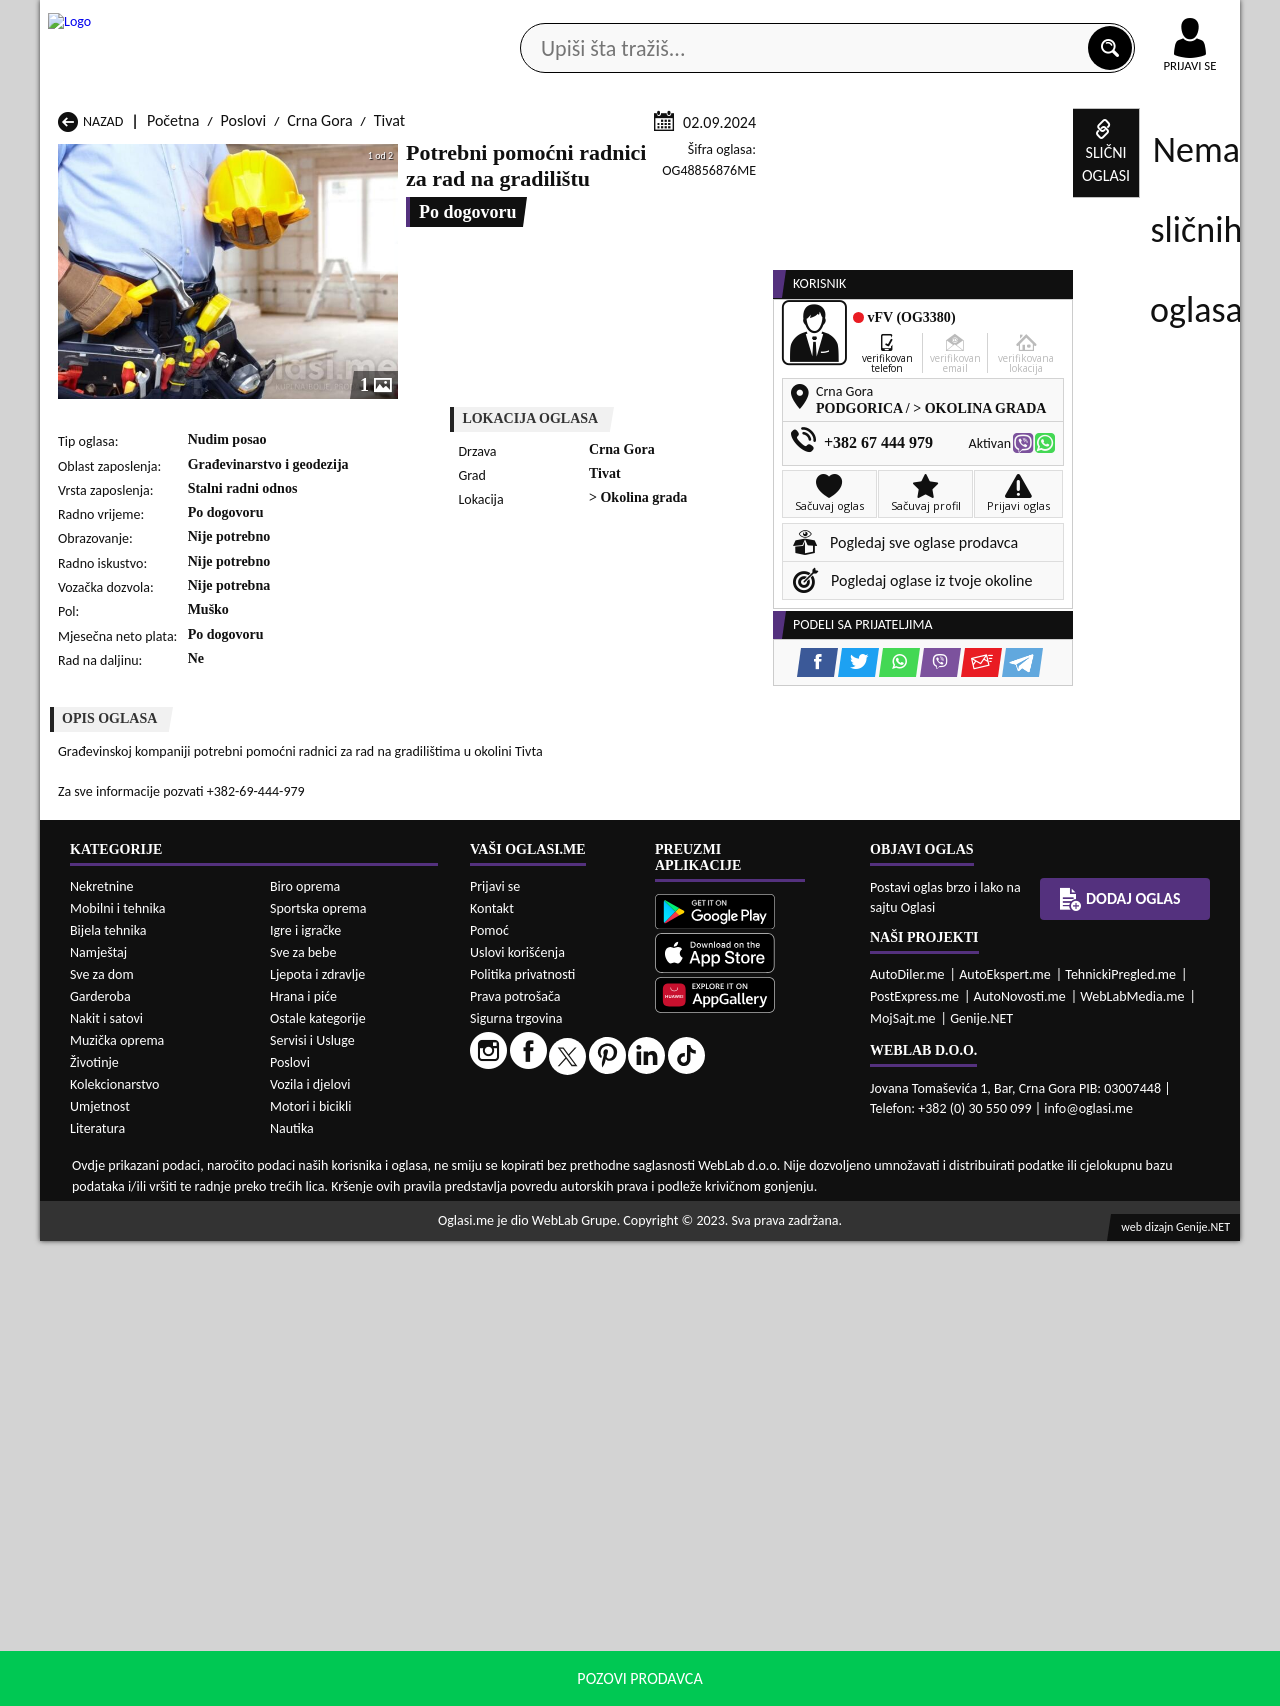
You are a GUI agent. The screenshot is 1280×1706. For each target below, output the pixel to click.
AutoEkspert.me (1005, 1438)
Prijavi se (495, 1350)
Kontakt (1008, 18)
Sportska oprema (318, 1373)
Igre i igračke (305, 1395)
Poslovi (244, 358)
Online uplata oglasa (1149, 20)
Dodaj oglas (1178, 158)
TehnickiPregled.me (1120, 1438)
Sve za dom (102, 1439)
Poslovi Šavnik (319, 1257)
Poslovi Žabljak (537, 1257)
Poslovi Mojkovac (762, 1200)
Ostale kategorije (318, 1483)
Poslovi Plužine (106, 1238)
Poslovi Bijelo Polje (766, 1162)
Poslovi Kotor (532, 1200)
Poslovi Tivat (746, 1238)
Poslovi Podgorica (330, 1238)
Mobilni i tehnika (118, 1373)
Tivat (389, 358)
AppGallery (782, 20)
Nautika (292, 1593)
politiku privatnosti (896, 1685)
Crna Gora (319, 358)
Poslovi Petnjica (324, 1219)
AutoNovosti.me (1020, 1460)
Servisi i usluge (869, 158)
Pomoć (489, 1394)
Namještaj (98, 1417)
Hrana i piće (303, 1461)
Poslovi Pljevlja (753, 1219)
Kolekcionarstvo (114, 1549)
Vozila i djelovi (310, 1549)
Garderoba (100, 1461)
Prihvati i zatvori (1036, 1686)
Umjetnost (100, 1571)
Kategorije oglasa (169, 158)
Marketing (900, 20)
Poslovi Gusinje (755, 1181)
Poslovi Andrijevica (118, 1162)
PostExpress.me (914, 1460)
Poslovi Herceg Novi (122, 1200)
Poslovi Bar (309, 1162)
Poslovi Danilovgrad (553, 1181)
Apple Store (657, 18)
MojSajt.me (903, 1482)
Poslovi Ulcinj (101, 1257)
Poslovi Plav (528, 1219)
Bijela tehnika (108, 1395)
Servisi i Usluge (312, 1505)
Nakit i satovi (106, 1483)
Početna (173, 358)
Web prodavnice (339, 158)
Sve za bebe (303, 1417)
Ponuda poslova (1028, 158)
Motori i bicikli (310, 1571)
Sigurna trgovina (516, 1482)
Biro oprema (305, 1351)
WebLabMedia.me (1132, 1460)
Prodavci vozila (499, 158)
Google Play (530, 18)
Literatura (97, 1593)
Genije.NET (981, 1482)
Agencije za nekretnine (686, 158)
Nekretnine (102, 1351)
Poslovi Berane (537, 1162)
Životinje (94, 1527)
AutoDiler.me (907, 1438)
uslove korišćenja (784, 1685)
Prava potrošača (515, 1460)
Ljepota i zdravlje (317, 1439)
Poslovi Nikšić (101, 1219)
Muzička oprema (117, 1505)
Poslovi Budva (102, 1181)
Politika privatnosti (522, 1438)
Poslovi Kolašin (321, 1200)
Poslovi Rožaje (535, 1238)
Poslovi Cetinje (321, 1181)
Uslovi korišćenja (517, 1416)
